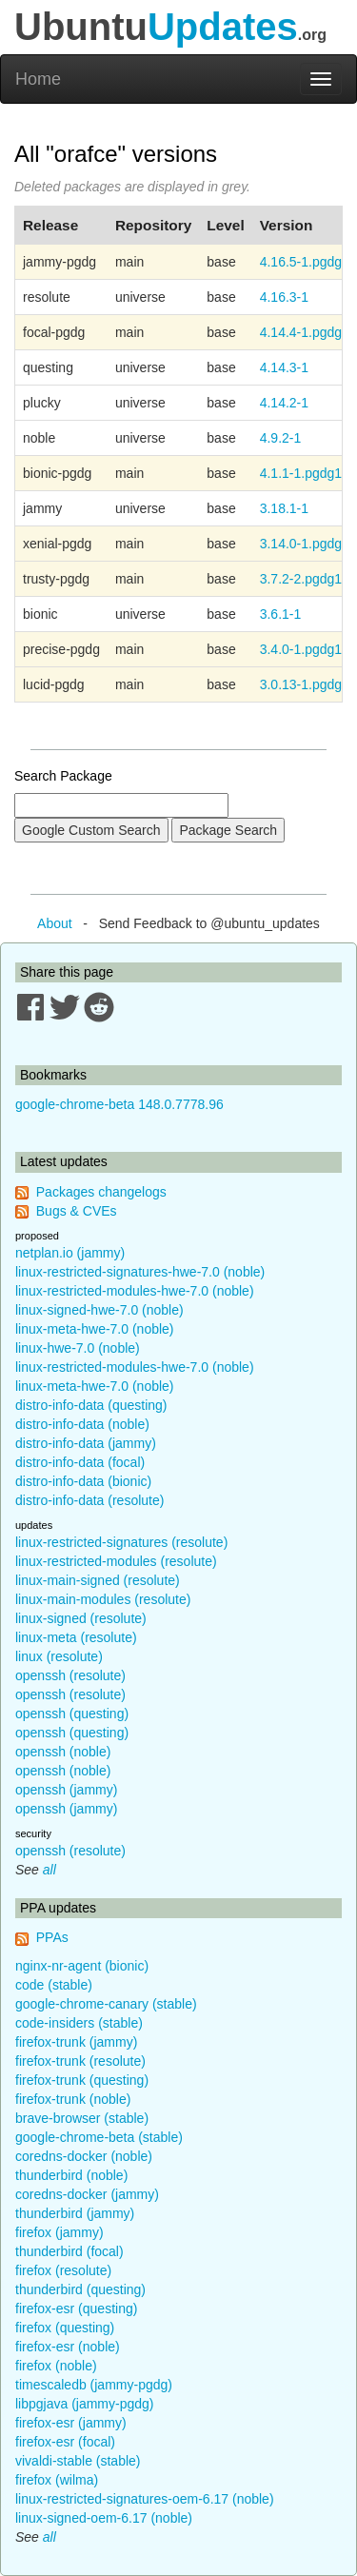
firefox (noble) (56, 2365)
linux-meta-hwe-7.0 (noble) (94, 1329)
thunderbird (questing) (80, 2289)
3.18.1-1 (284, 508)
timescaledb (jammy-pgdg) (93, 2384)
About (54, 923)
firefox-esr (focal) (65, 2441)
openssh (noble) (62, 1751)
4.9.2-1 (281, 438)
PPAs (52, 1937)
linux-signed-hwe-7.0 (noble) (99, 1310)
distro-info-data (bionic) (83, 1481)
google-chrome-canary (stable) (106, 2003)
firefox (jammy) (59, 2232)
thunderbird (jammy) (74, 2213)
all (49, 1869)
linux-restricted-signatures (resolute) (121, 1542)
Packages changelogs (101, 1191)
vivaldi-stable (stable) (78, 2460)
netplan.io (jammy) (70, 1252)
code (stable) (53, 1984)
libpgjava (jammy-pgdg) (84, 2403)
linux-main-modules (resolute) (102, 1599)
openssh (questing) (72, 1713)
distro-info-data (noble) (82, 1424)
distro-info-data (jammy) (85, 1443)
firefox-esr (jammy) (71, 2422)
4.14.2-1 (284, 402)
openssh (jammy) (66, 1789)
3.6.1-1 (281, 614)
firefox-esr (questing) (76, 2308)
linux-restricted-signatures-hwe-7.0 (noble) (140, 1271)
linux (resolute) (59, 1656)
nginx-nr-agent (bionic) (82, 1965)
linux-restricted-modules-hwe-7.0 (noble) (134, 1290)
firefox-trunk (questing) (82, 2080)
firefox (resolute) (63, 2270)
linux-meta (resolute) (76, 1637)
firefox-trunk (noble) (72, 2099)
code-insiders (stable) (79, 2023)
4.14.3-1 (284, 367)
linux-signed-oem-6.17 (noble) (103, 2518)
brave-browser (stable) (82, 2118)
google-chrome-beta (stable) (99, 2137)
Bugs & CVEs (76, 1211)
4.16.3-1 (284, 297)
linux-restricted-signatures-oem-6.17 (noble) (144, 2499)
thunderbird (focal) (69, 2251)
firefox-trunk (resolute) (80, 2061)
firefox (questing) (64, 2327)
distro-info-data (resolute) (89, 1500)
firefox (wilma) (56, 2479)
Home (38, 79)
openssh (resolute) (70, 1675)
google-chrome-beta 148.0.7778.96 (119, 1104)
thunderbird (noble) (71, 2175)
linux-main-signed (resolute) (97, 1580)
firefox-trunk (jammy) (76, 2042)
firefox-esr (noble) (67, 2346)
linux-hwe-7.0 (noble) (77, 1348)
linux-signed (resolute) (81, 1618)
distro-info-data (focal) (80, 1462)
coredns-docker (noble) (83, 2156)
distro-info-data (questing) (91, 1405)
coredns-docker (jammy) (87, 2194)
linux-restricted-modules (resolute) (116, 1561)
